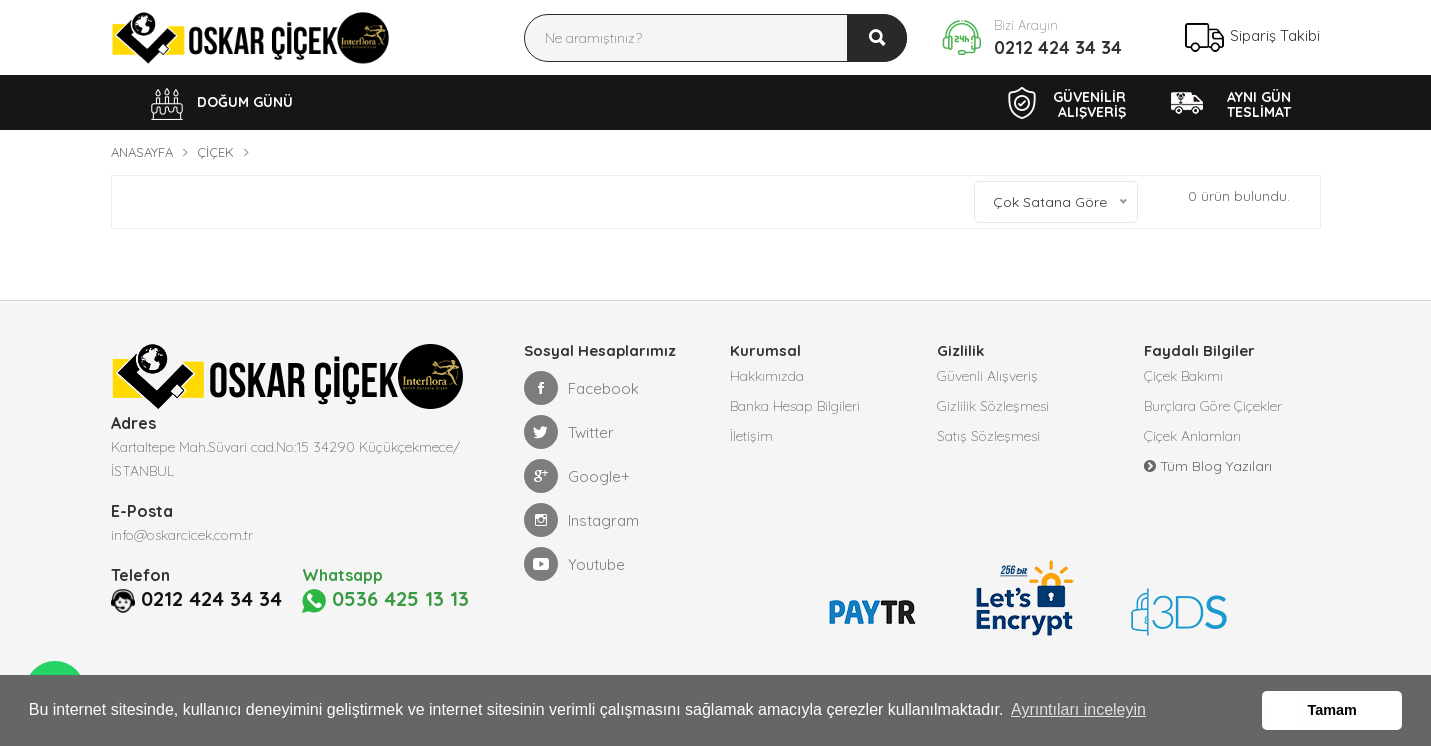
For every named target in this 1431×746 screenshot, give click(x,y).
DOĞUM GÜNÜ (222, 104)
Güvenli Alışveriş (987, 376)
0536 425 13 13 (385, 600)
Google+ (577, 476)
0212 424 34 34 (1058, 47)
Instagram (581, 520)
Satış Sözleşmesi (988, 436)
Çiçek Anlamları (1192, 436)
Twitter (569, 432)
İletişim (751, 436)
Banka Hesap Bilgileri (795, 406)
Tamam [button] (1332, 710)
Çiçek (215, 152)
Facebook (581, 388)
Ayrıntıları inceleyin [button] (1078, 709)
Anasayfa (142, 152)
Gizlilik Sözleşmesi (993, 406)
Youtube (574, 564)
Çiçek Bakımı (1183, 376)
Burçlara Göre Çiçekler (1213, 406)
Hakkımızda (767, 376)
